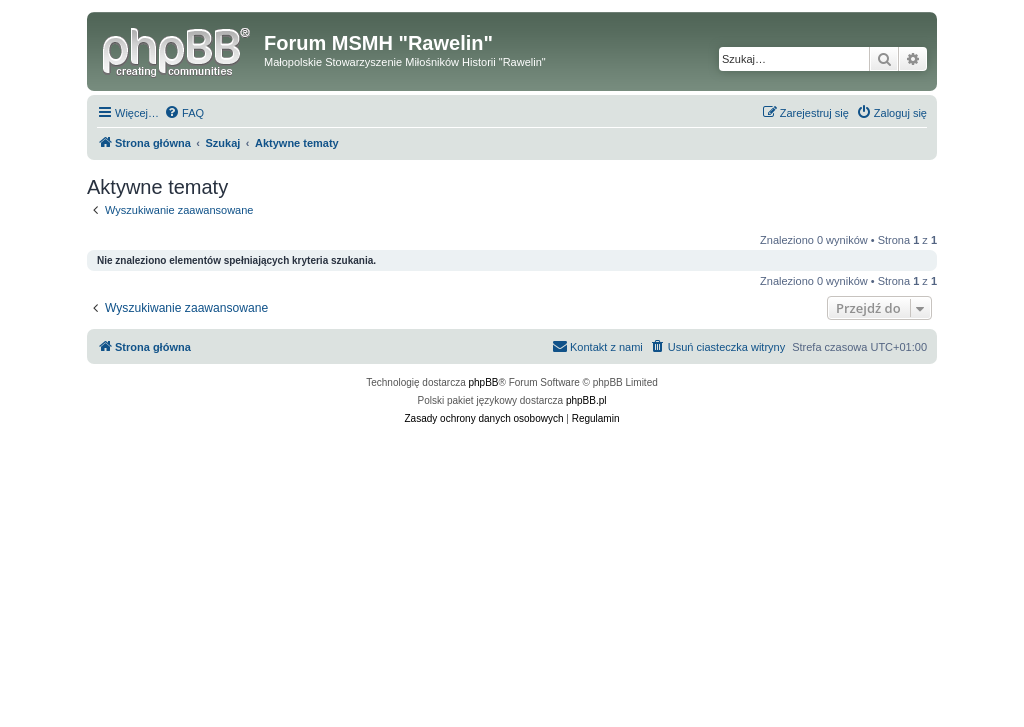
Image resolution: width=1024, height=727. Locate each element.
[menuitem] (184, 113)
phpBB (484, 382)
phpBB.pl (586, 400)
